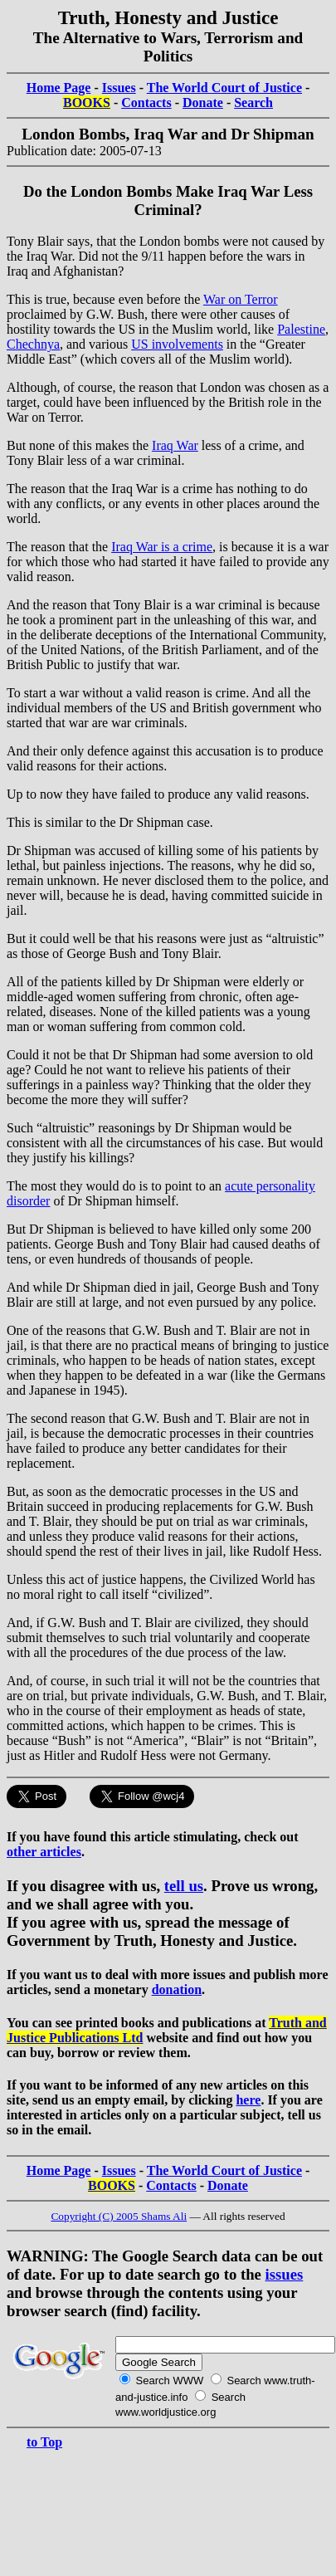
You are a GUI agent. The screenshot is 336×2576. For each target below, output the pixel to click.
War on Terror (240, 299)
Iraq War (175, 445)
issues (284, 2274)
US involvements (177, 344)
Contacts (146, 102)
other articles (44, 1852)
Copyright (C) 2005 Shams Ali (119, 2216)
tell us (183, 1885)
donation (177, 1989)
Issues (119, 88)
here (248, 2100)
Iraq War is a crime (161, 547)
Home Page (59, 88)
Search (253, 102)
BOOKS (86, 102)
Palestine (301, 329)
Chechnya (33, 344)
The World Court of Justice (224, 88)
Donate (203, 102)
